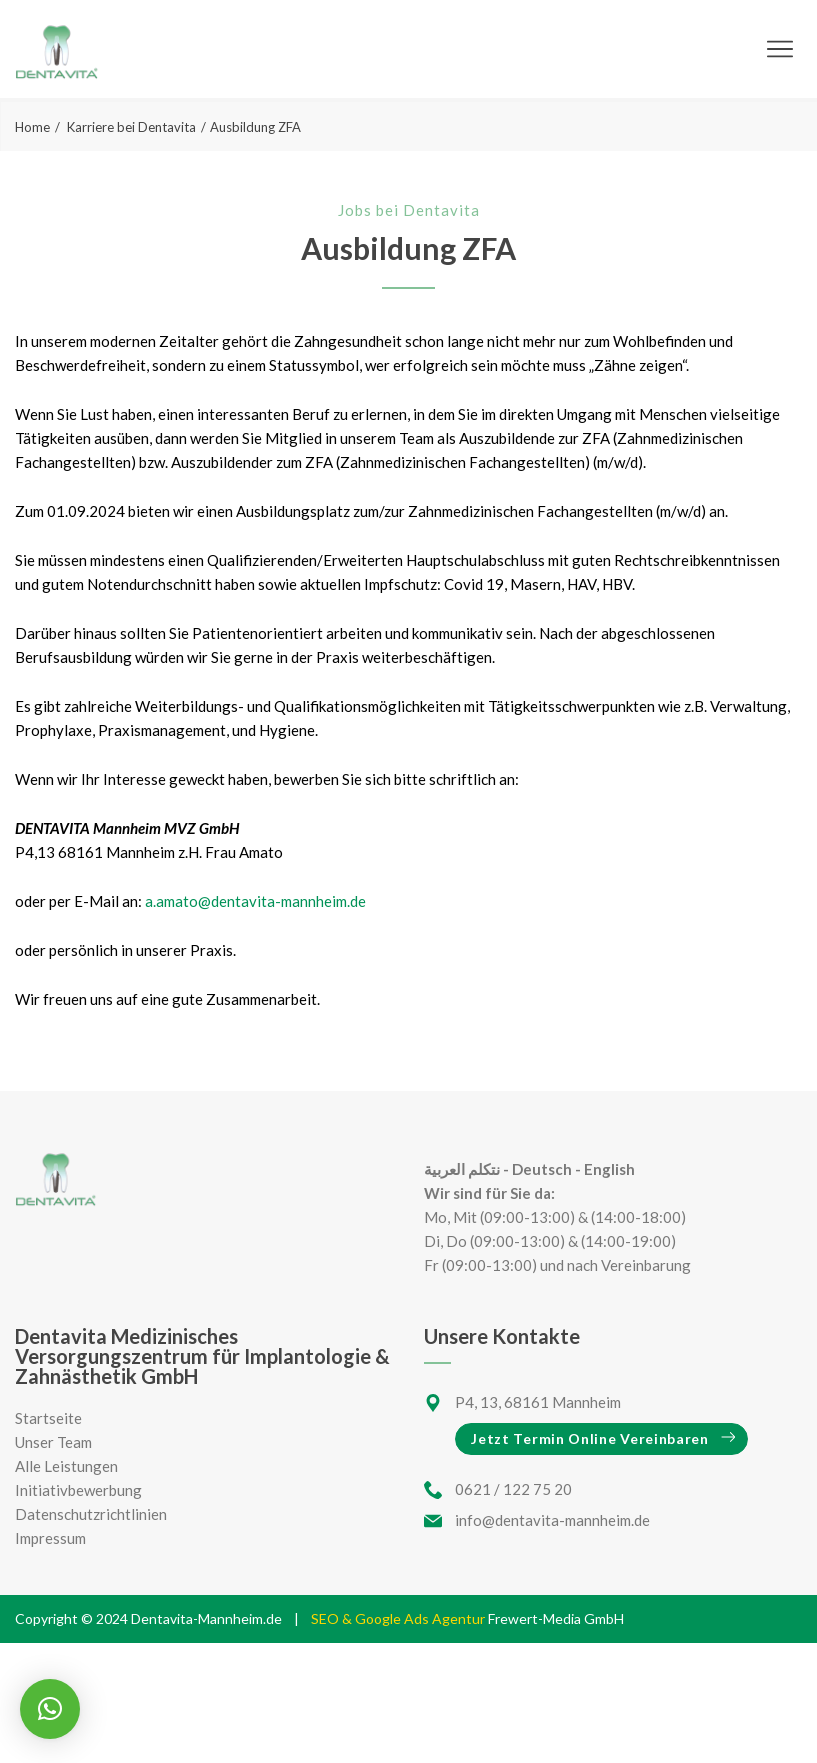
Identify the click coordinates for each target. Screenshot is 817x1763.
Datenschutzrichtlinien (91, 1514)
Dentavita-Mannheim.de (206, 1618)
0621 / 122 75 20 (513, 1489)
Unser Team (53, 1442)
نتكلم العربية (462, 1169)
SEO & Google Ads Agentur (399, 1618)
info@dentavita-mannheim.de (552, 1520)
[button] (50, 1709)
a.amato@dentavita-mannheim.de (255, 901)
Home (32, 127)
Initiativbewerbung (78, 1490)
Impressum (50, 1538)
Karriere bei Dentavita (131, 127)
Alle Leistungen (66, 1466)
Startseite (48, 1418)
